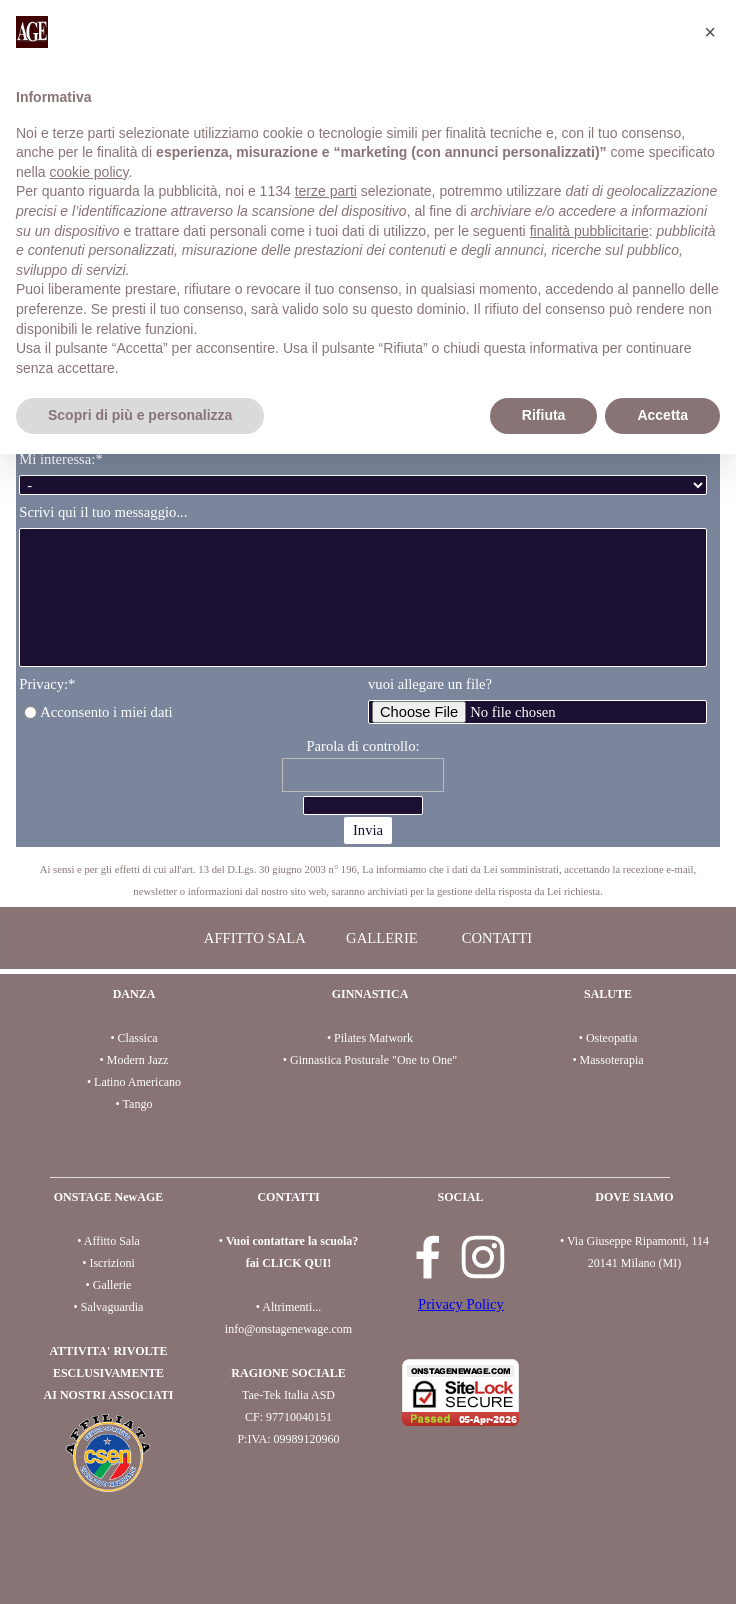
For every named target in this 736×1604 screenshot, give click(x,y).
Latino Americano (137, 1082)
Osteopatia (611, 1038)
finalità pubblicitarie (589, 231)
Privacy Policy (461, 1304)
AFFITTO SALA (255, 938)
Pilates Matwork (373, 1038)
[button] (710, 32)
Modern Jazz (138, 1060)
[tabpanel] (368, 879)
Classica (138, 1038)
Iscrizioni (111, 1263)
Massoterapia (612, 1060)
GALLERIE (382, 938)
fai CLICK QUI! (288, 1263)
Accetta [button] (662, 415)
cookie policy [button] (88, 172)
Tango (138, 1104)
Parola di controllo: (362, 746)
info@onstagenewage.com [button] (288, 1329)
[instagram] (483, 1257)
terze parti (326, 191)
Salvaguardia (112, 1307)
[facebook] (428, 1257)
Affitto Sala (112, 1241)
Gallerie (112, 1285)
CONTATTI (497, 938)
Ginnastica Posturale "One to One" (373, 1060)
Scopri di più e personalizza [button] (140, 415)
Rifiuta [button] (544, 415)
